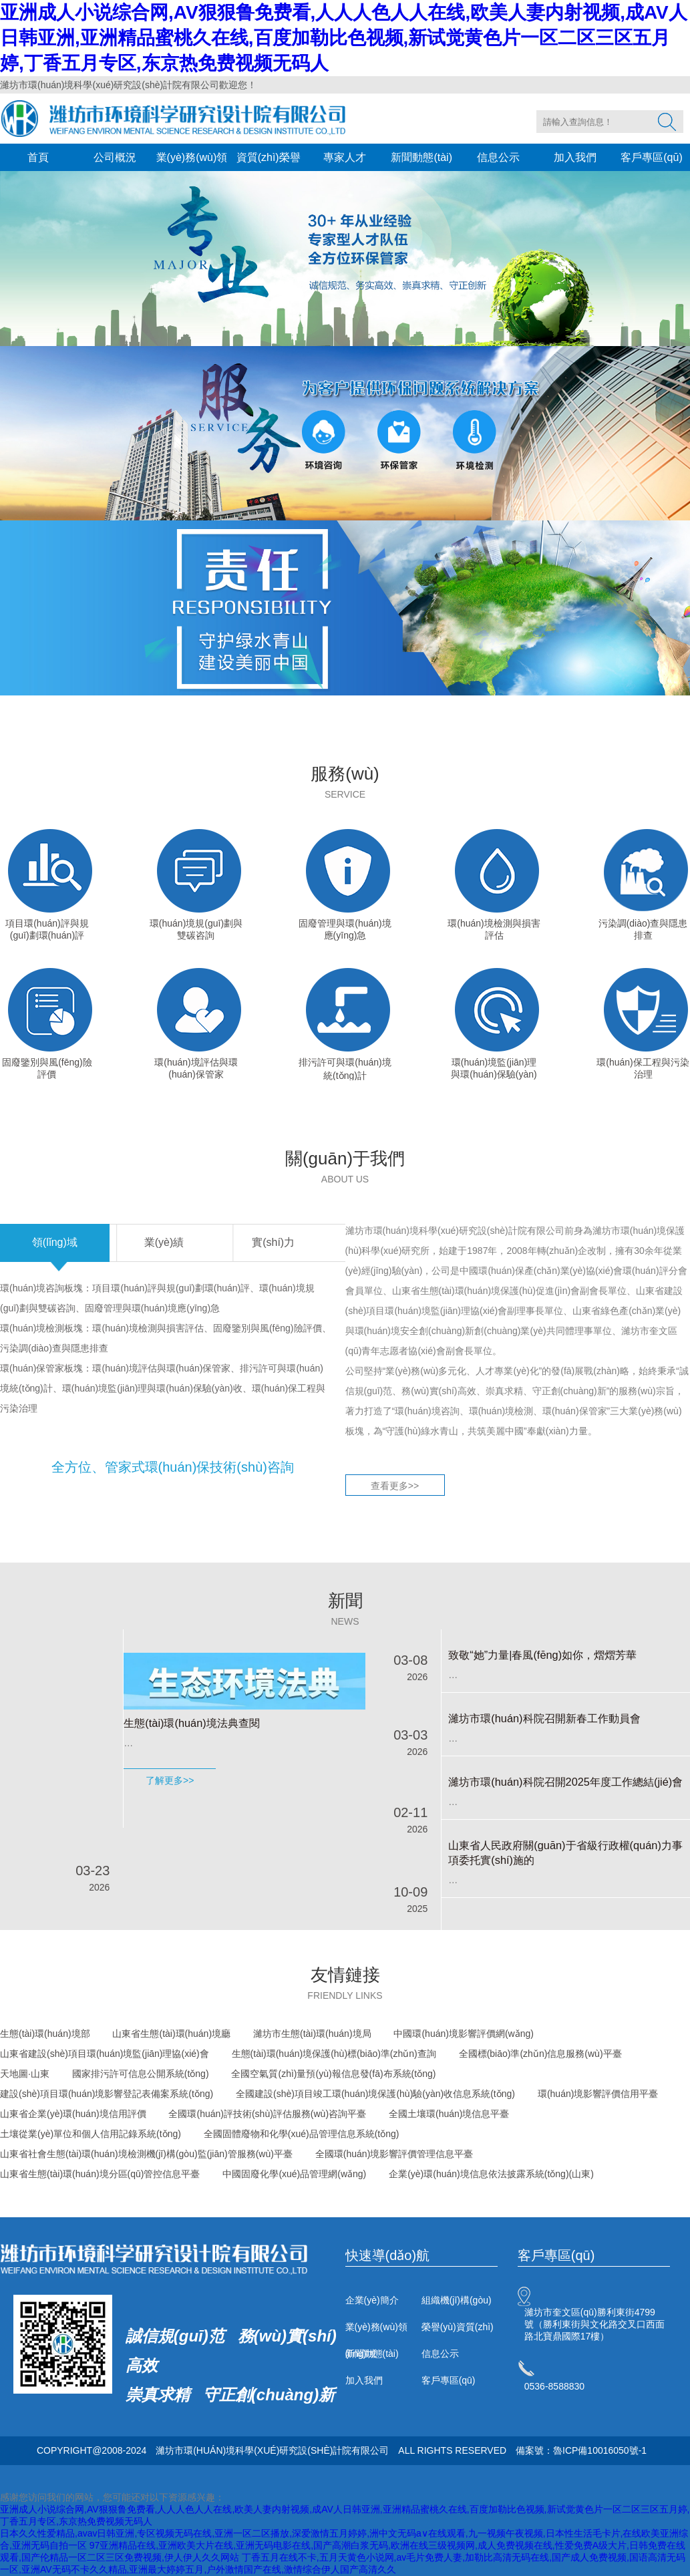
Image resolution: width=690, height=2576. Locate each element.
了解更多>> (170, 1780)
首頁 (38, 157)
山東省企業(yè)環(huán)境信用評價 (73, 2113)
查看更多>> (395, 1485)
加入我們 (575, 157)
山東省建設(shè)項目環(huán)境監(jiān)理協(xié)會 (104, 2053)
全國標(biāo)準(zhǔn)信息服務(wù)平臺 (540, 2053)
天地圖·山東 (24, 2073)
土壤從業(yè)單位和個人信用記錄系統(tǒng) (90, 2133)
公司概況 (115, 157)
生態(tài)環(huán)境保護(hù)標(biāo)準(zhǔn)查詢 (334, 2053)
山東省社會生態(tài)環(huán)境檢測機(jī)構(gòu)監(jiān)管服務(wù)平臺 (146, 2153)
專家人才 (344, 157)
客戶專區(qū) (651, 157)
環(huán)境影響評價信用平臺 (598, 2093)
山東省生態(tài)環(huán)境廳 (171, 2033)
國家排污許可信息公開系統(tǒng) (140, 2073)
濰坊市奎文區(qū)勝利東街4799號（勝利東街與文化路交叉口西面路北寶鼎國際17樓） (594, 2324)
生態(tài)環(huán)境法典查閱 (191, 1723)
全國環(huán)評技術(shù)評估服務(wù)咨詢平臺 (267, 2113)
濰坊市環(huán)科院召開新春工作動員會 (544, 1718)
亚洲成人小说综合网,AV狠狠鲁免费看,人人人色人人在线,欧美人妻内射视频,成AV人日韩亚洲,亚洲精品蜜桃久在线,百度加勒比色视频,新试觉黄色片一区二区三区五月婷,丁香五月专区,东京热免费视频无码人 (343, 37)
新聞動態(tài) (421, 157)
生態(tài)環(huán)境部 (45, 2033)
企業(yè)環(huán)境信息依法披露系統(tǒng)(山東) (491, 2173)
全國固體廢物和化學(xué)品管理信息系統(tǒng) (301, 2133)
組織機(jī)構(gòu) (456, 2300)
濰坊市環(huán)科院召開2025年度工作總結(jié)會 (565, 1782)
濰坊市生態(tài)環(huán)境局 (312, 2033)
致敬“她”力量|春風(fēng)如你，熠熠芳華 (542, 1655)
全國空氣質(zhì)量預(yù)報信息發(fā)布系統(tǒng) (333, 2073)
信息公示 (498, 157)
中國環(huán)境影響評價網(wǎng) (463, 2033)
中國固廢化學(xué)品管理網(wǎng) (294, 2173)
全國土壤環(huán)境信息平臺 (449, 2113)
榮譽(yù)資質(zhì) (457, 2326)
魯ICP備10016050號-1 (600, 2450)
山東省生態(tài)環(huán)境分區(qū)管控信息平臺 (100, 2173)
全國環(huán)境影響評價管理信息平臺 (394, 2153)
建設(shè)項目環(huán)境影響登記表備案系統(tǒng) (106, 2093)
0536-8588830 (554, 2386)
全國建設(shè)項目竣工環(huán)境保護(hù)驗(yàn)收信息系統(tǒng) (375, 2093)
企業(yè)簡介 (372, 2300)
